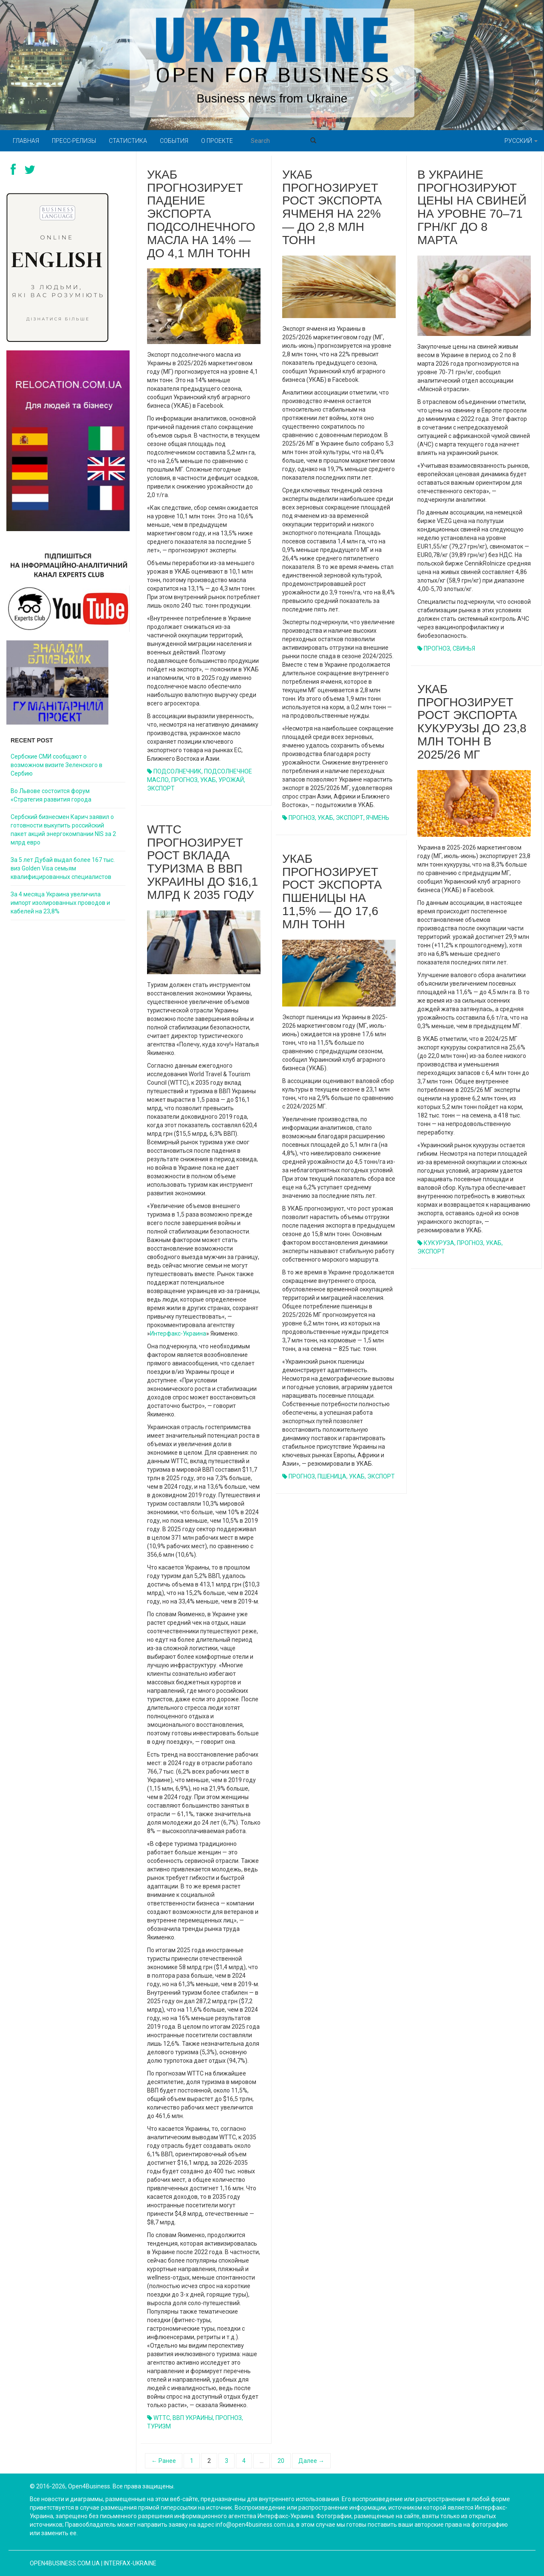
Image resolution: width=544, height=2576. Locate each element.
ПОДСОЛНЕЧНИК (177, 771)
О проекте (217, 140)
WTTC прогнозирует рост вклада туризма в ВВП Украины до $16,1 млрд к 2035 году (202, 862)
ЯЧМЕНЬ (377, 817)
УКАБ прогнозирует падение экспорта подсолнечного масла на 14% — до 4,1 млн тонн (201, 214)
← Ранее (163, 2460)
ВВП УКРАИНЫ (193, 2417)
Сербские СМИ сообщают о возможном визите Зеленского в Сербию (56, 765)
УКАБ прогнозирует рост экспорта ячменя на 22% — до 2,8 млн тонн (332, 207)
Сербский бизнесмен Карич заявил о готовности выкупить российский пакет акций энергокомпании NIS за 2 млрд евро (63, 829)
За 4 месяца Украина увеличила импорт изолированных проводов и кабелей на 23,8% (60, 903)
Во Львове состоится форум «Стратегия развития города (51, 795)
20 (281, 2460)
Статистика (128, 140)
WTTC (161, 2417)
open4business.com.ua (65, 2563)
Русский (521, 140)
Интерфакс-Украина (178, 1333)
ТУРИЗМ (159, 2426)
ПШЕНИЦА (331, 1476)
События (174, 140)
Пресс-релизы (74, 140)
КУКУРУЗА (439, 1243)
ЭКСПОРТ (161, 788)
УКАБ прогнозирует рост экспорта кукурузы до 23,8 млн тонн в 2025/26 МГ (472, 721)
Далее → (311, 2460)
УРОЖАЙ (231, 779)
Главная (26, 140)
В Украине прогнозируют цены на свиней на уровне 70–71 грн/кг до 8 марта (472, 207)
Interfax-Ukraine (130, 2563)
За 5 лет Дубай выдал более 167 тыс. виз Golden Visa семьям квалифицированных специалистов (63, 868)
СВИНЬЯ (464, 648)
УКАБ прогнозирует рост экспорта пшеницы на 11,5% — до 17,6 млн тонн (332, 891)
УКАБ (208, 779)
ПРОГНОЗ (184, 779)
